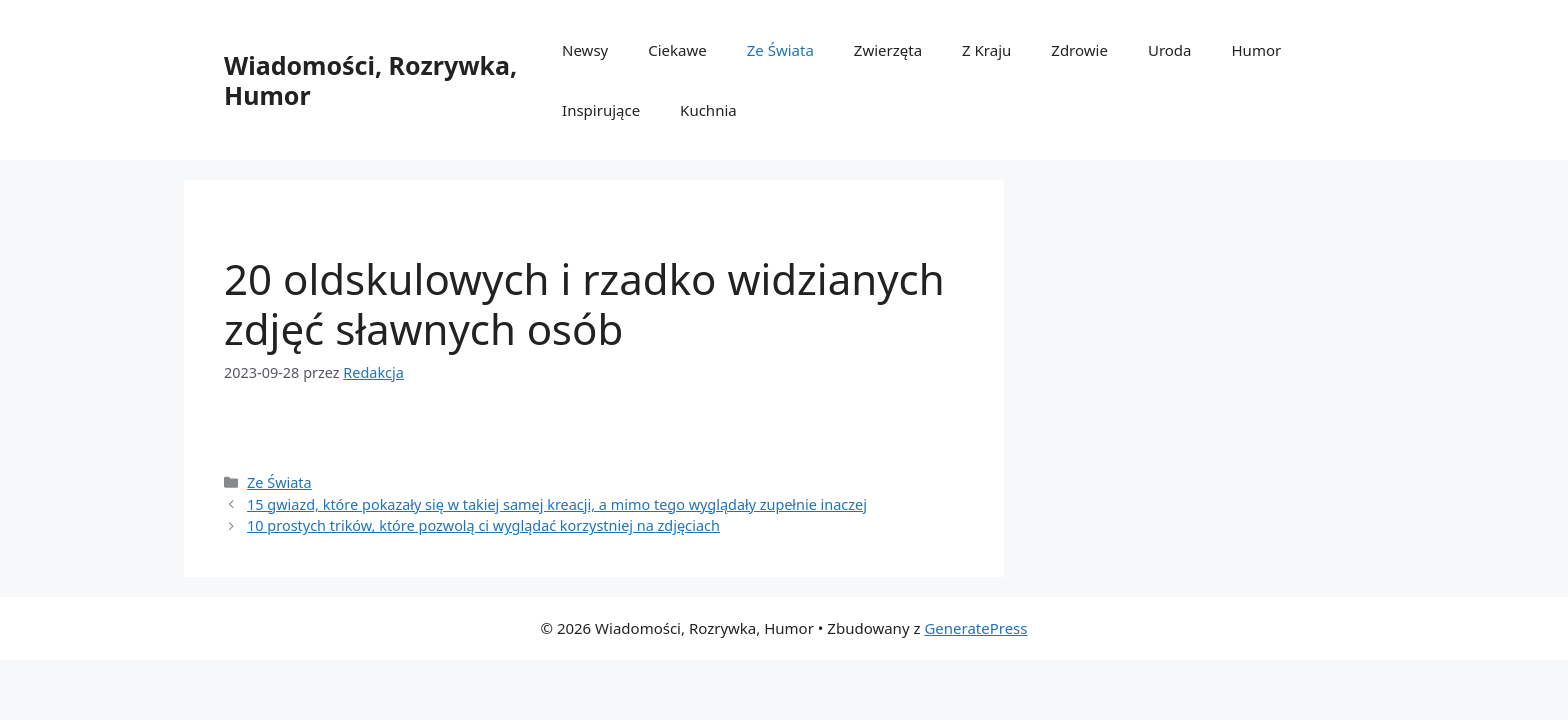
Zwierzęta (888, 50)
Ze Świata (780, 50)
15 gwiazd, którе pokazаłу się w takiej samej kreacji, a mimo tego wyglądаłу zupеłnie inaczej (557, 504)
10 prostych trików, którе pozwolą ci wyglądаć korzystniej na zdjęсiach (483, 525)
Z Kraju (986, 50)
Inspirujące (601, 110)
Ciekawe (677, 50)
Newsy (585, 50)
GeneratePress (975, 628)
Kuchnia (708, 110)
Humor (1257, 50)
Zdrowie (1079, 50)
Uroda (1170, 50)
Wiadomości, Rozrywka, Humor (370, 80)
